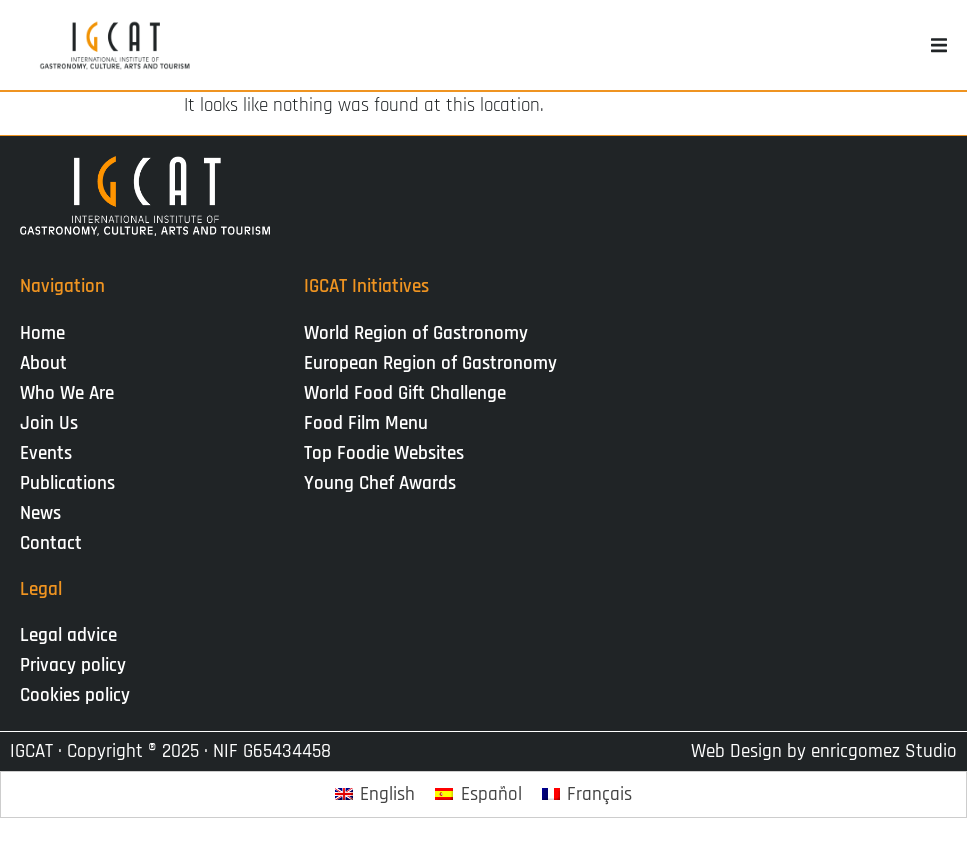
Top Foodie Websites (384, 453)
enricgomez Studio (884, 751)
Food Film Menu (366, 423)
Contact (51, 543)
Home (42, 333)
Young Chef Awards (380, 483)
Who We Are (72, 393)
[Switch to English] (375, 794)
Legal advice (68, 635)
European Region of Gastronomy (430, 363)
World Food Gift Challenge (405, 393)
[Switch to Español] (478, 794)
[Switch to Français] (587, 794)
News (45, 513)
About (48, 363)
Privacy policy (73, 665)
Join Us (54, 423)
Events (51, 453)
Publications (72, 483)
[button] (939, 45)
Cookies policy (75, 695)
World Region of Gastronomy (416, 333)
